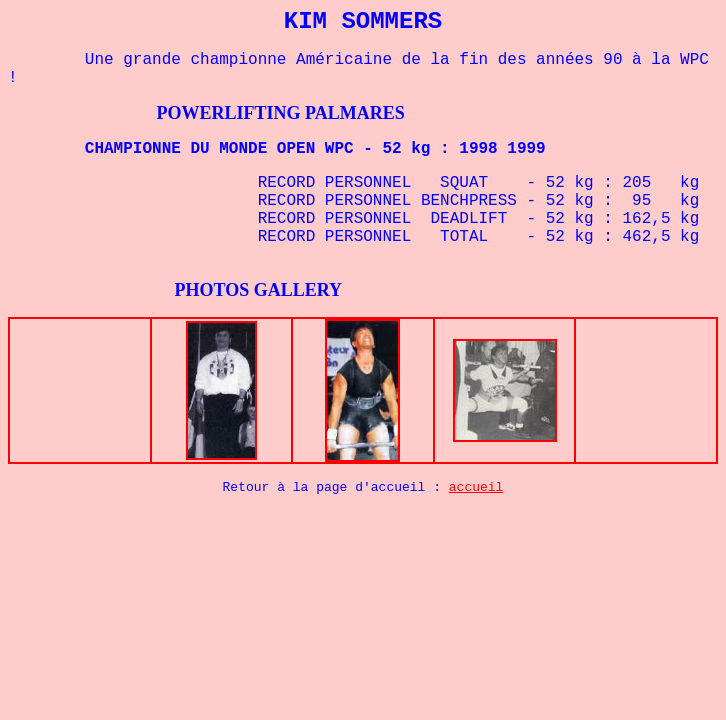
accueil (476, 487)
